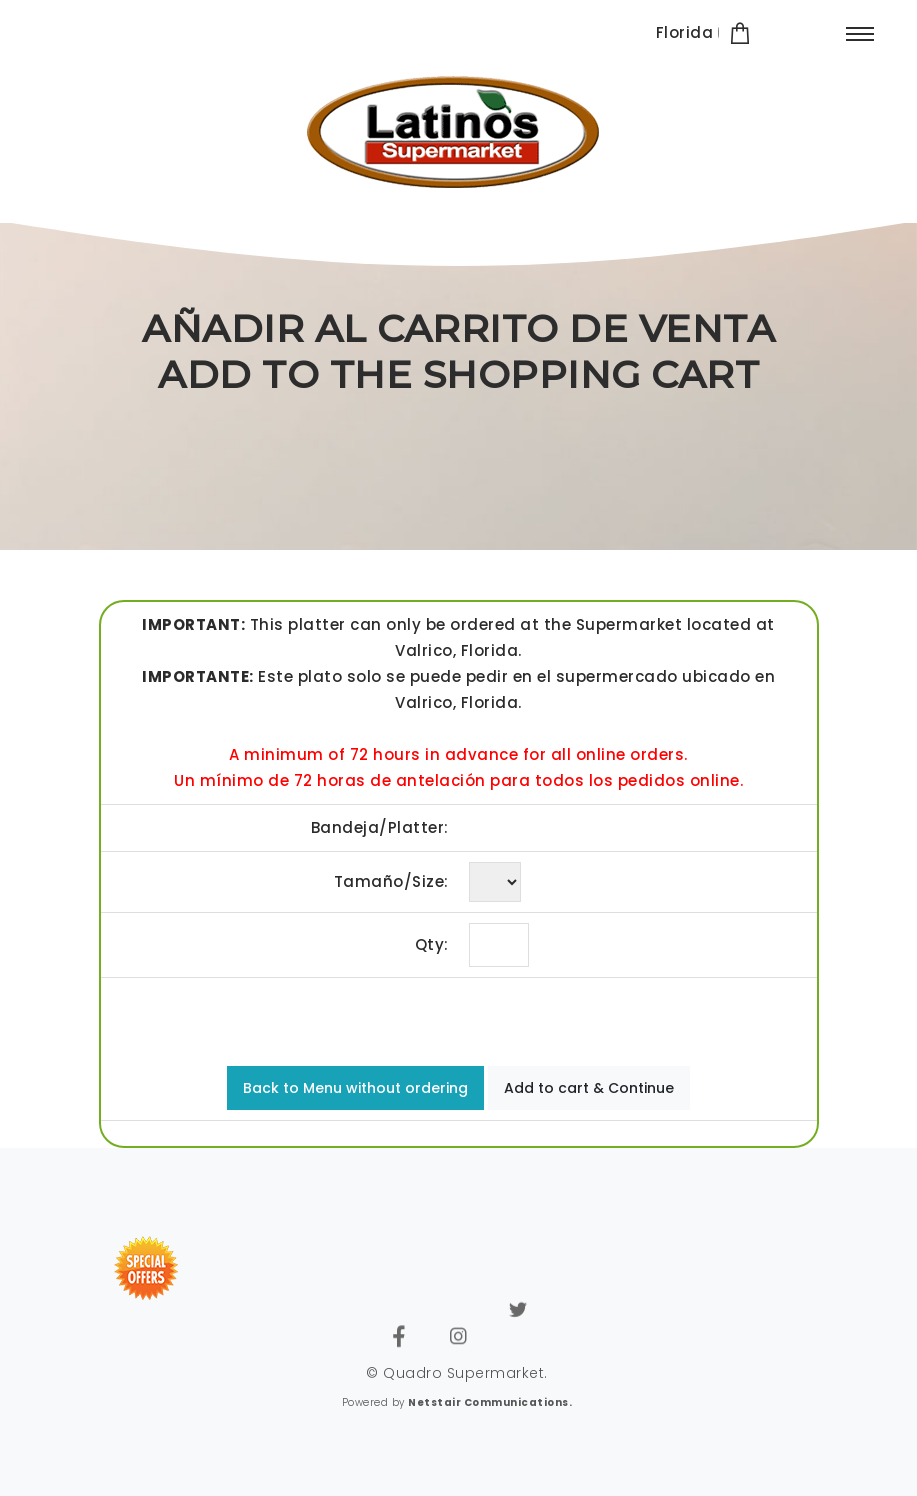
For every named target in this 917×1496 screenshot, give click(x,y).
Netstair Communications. (490, 1402)
